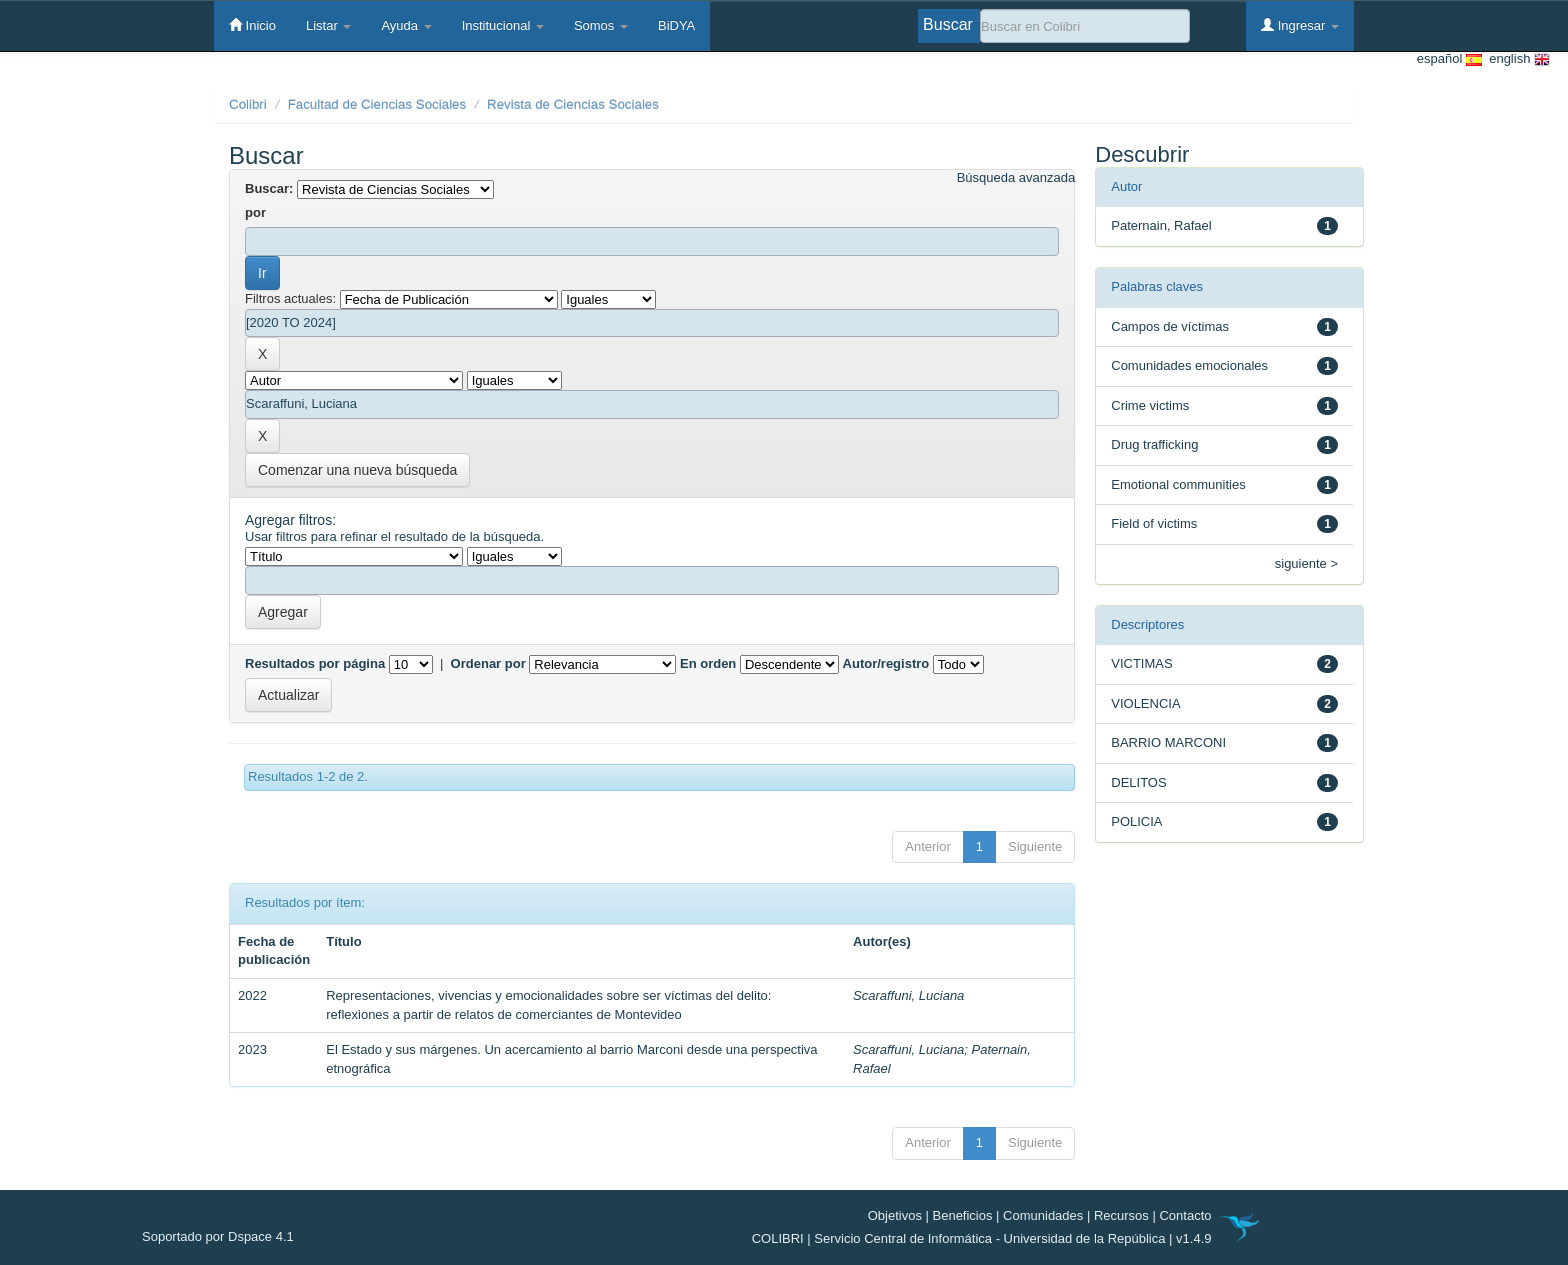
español (1449, 59)
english (1516, 59)
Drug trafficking (1154, 444)
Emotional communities (1178, 484)
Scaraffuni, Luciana (908, 995)
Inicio (252, 25)
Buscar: (269, 188)
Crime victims (1150, 405)
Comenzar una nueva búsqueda (357, 470)
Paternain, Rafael (1161, 225)
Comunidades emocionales (1189, 365)
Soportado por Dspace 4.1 (218, 1236)
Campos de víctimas (1170, 326)
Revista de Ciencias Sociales (573, 104)
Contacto (1185, 1215)
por (255, 212)
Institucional (503, 25)
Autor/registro (886, 663)
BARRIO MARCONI (1168, 742)
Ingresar (1300, 25)
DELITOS (1138, 782)
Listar (328, 25)
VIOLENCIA (1145, 703)
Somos (601, 25)
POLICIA (1136, 821)
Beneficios (963, 1215)
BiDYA (676, 25)
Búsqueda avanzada (1016, 177)
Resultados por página (315, 663)
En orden (708, 663)
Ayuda (406, 25)
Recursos (1121, 1215)
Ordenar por (488, 663)
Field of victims (1154, 523)
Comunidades (1043, 1215)
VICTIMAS (1141, 663)
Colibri (248, 104)
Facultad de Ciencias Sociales (377, 104)
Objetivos (895, 1215)
